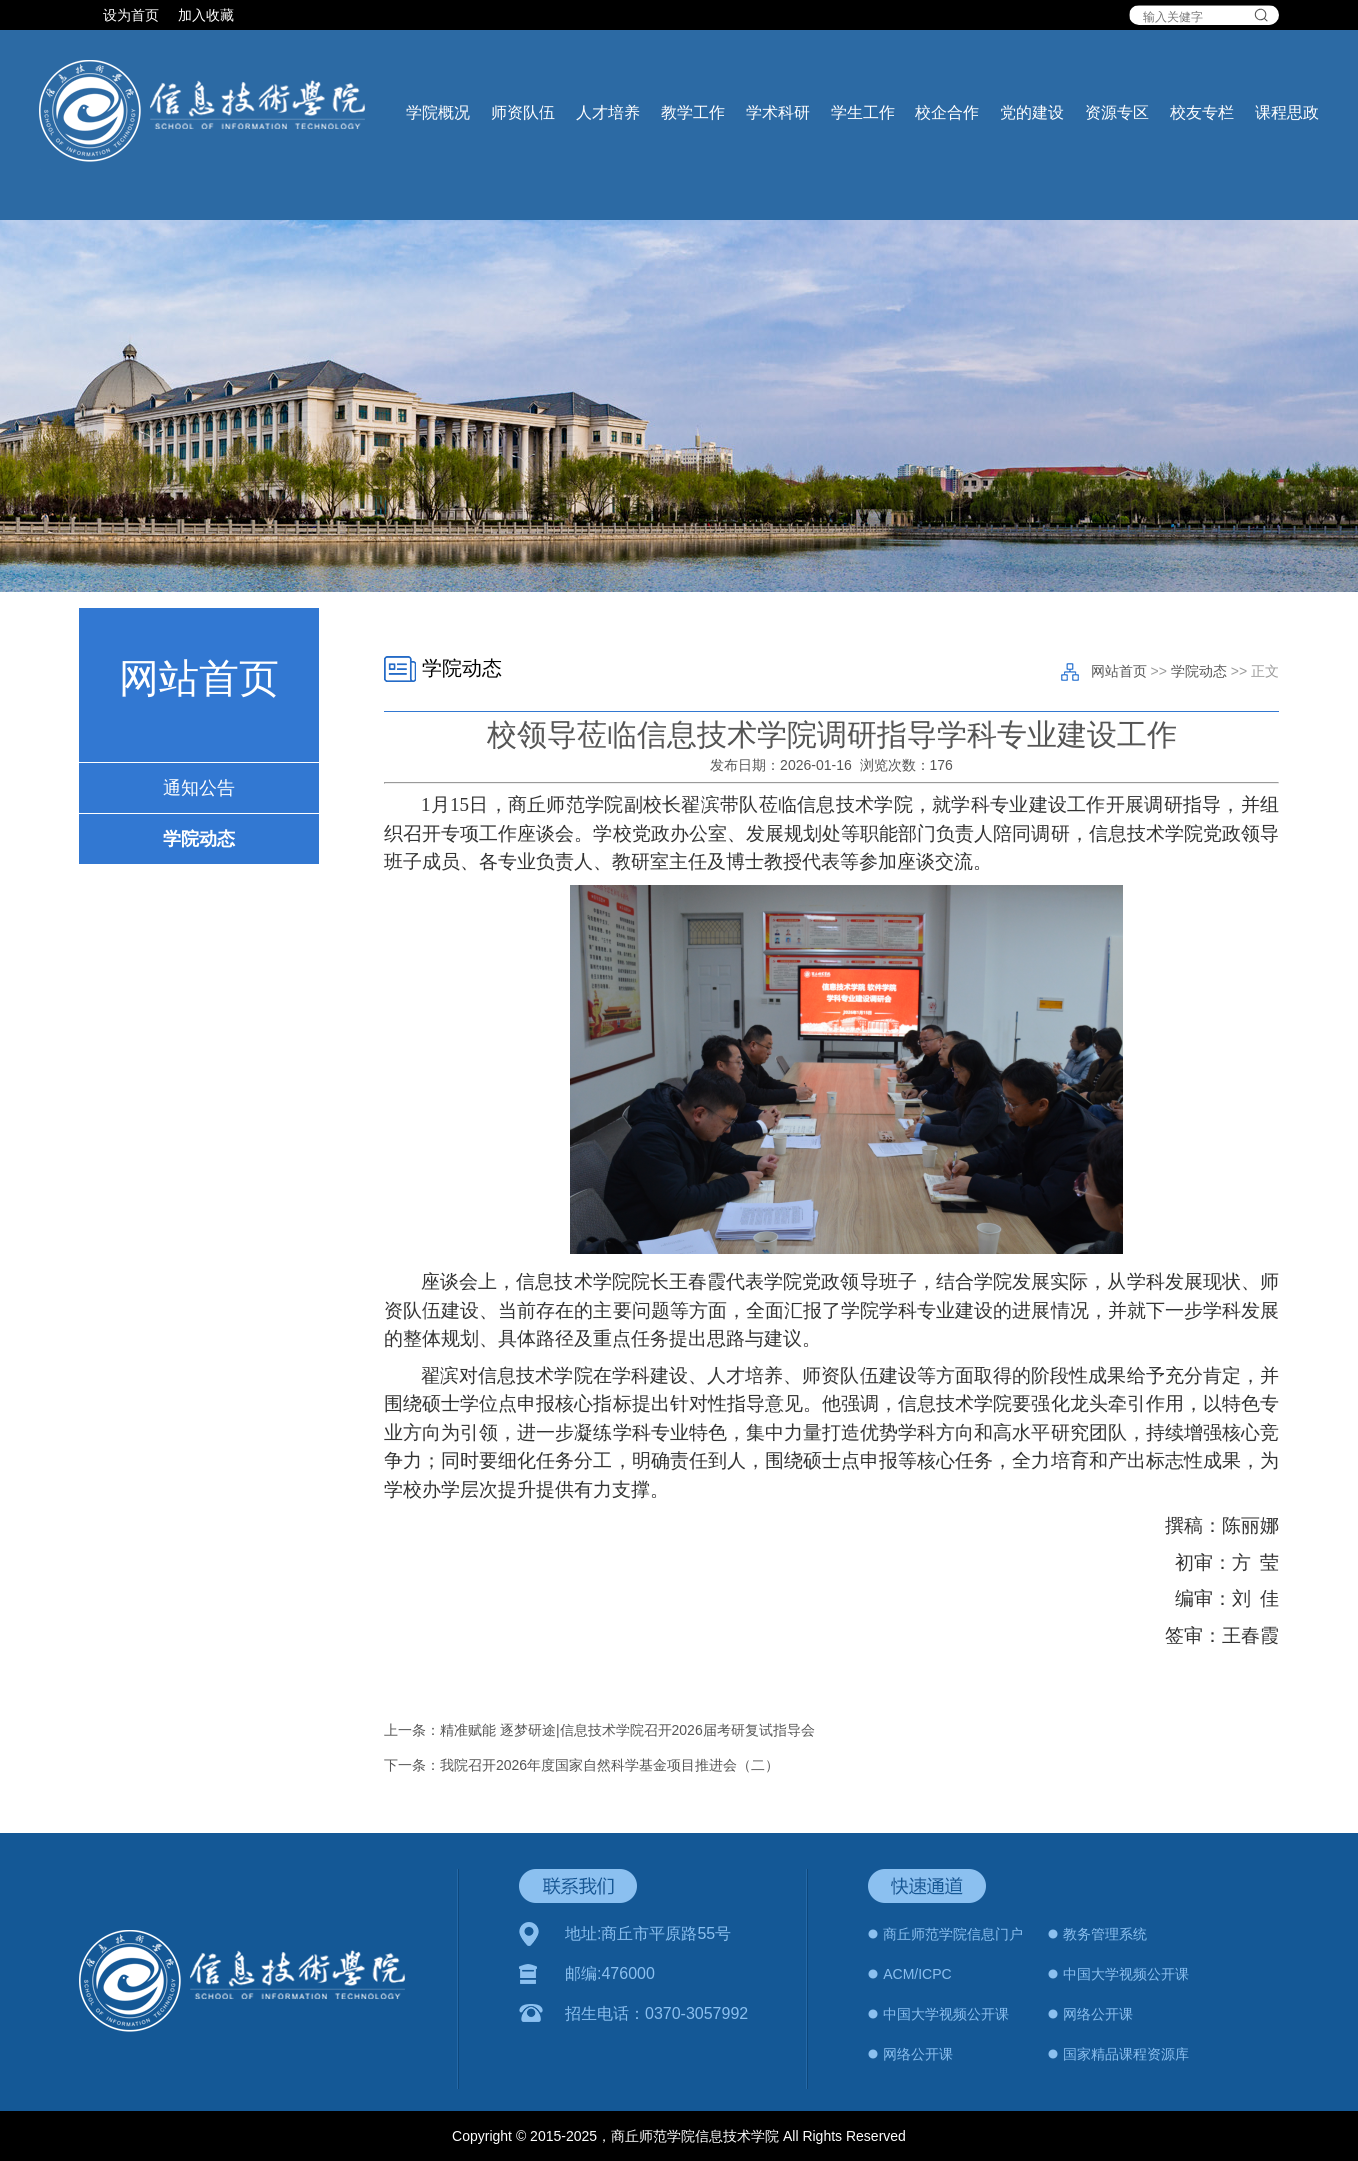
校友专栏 (1202, 112)
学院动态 (199, 839)
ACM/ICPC (917, 1974)
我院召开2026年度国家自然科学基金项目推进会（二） (609, 1765)
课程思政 (1287, 112)
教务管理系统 (1105, 1934)
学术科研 (778, 112)
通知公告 (199, 788)
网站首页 (1119, 671)
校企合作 (947, 112)
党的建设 (1032, 112)
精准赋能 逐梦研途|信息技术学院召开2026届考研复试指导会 (627, 1730)
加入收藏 (206, 15)
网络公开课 (1098, 2014)
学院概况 (438, 112)
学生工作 (863, 112)
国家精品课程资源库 (1126, 2054)
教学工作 (693, 112)
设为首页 (133, 15)
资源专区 (1117, 112)
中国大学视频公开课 (1126, 1974)
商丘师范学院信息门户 (953, 1934)
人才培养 (608, 112)
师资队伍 (523, 112)
